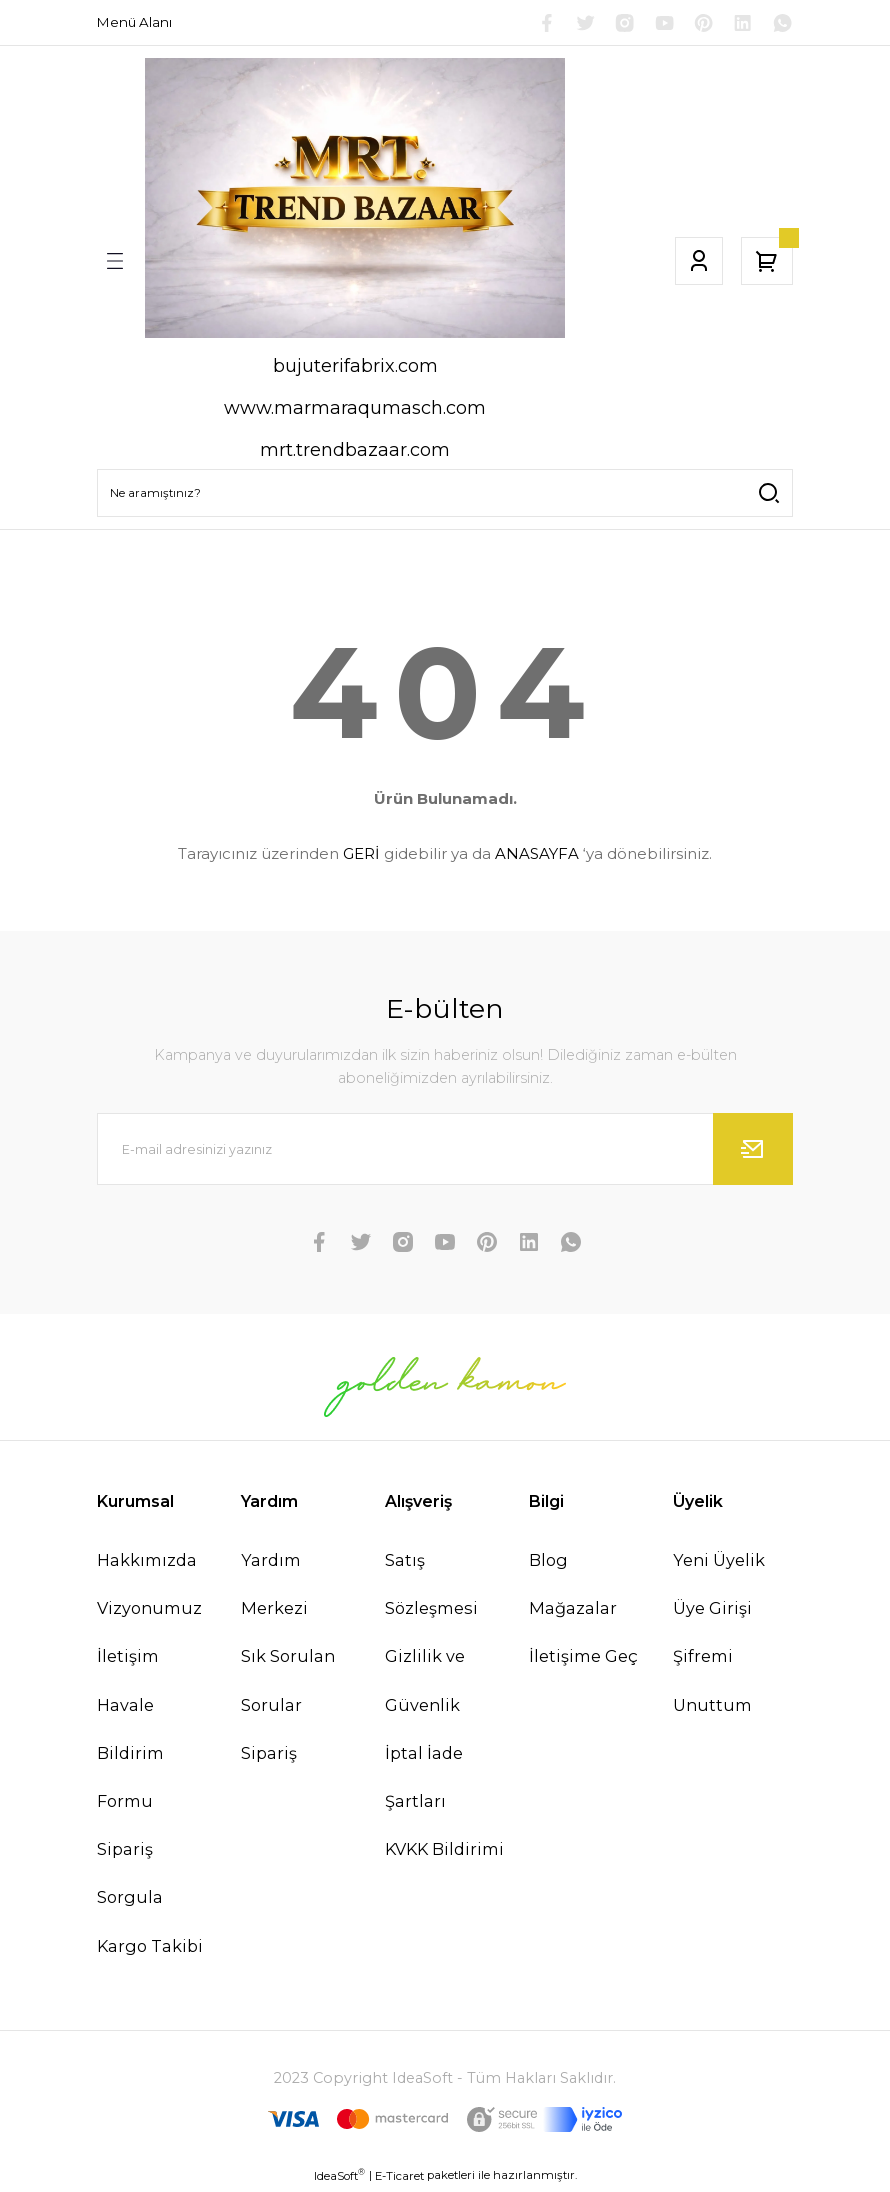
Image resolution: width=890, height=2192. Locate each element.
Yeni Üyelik (719, 1563)
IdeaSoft (339, 2177)
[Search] (445, 496)
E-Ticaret (399, 2178)
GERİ (361, 856)
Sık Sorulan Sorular (288, 1683)
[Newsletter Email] (445, 1152)
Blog (548, 1563)
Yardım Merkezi (274, 1587)
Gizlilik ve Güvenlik (425, 1683)
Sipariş (269, 1756)
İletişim (128, 1659)
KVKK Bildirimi (444, 1852)
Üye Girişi (712, 1611)
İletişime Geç (583, 1659)
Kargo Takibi (150, 1948)
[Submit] (753, 1152)
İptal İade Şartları (424, 1780)
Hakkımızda (147, 1563)
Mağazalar (573, 1611)
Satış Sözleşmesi (431, 1587)
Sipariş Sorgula (130, 1876)
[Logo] (355, 201)
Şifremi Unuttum (712, 1683)
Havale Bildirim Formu (130, 1755)
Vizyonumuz (149, 1611)
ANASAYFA (537, 856)
